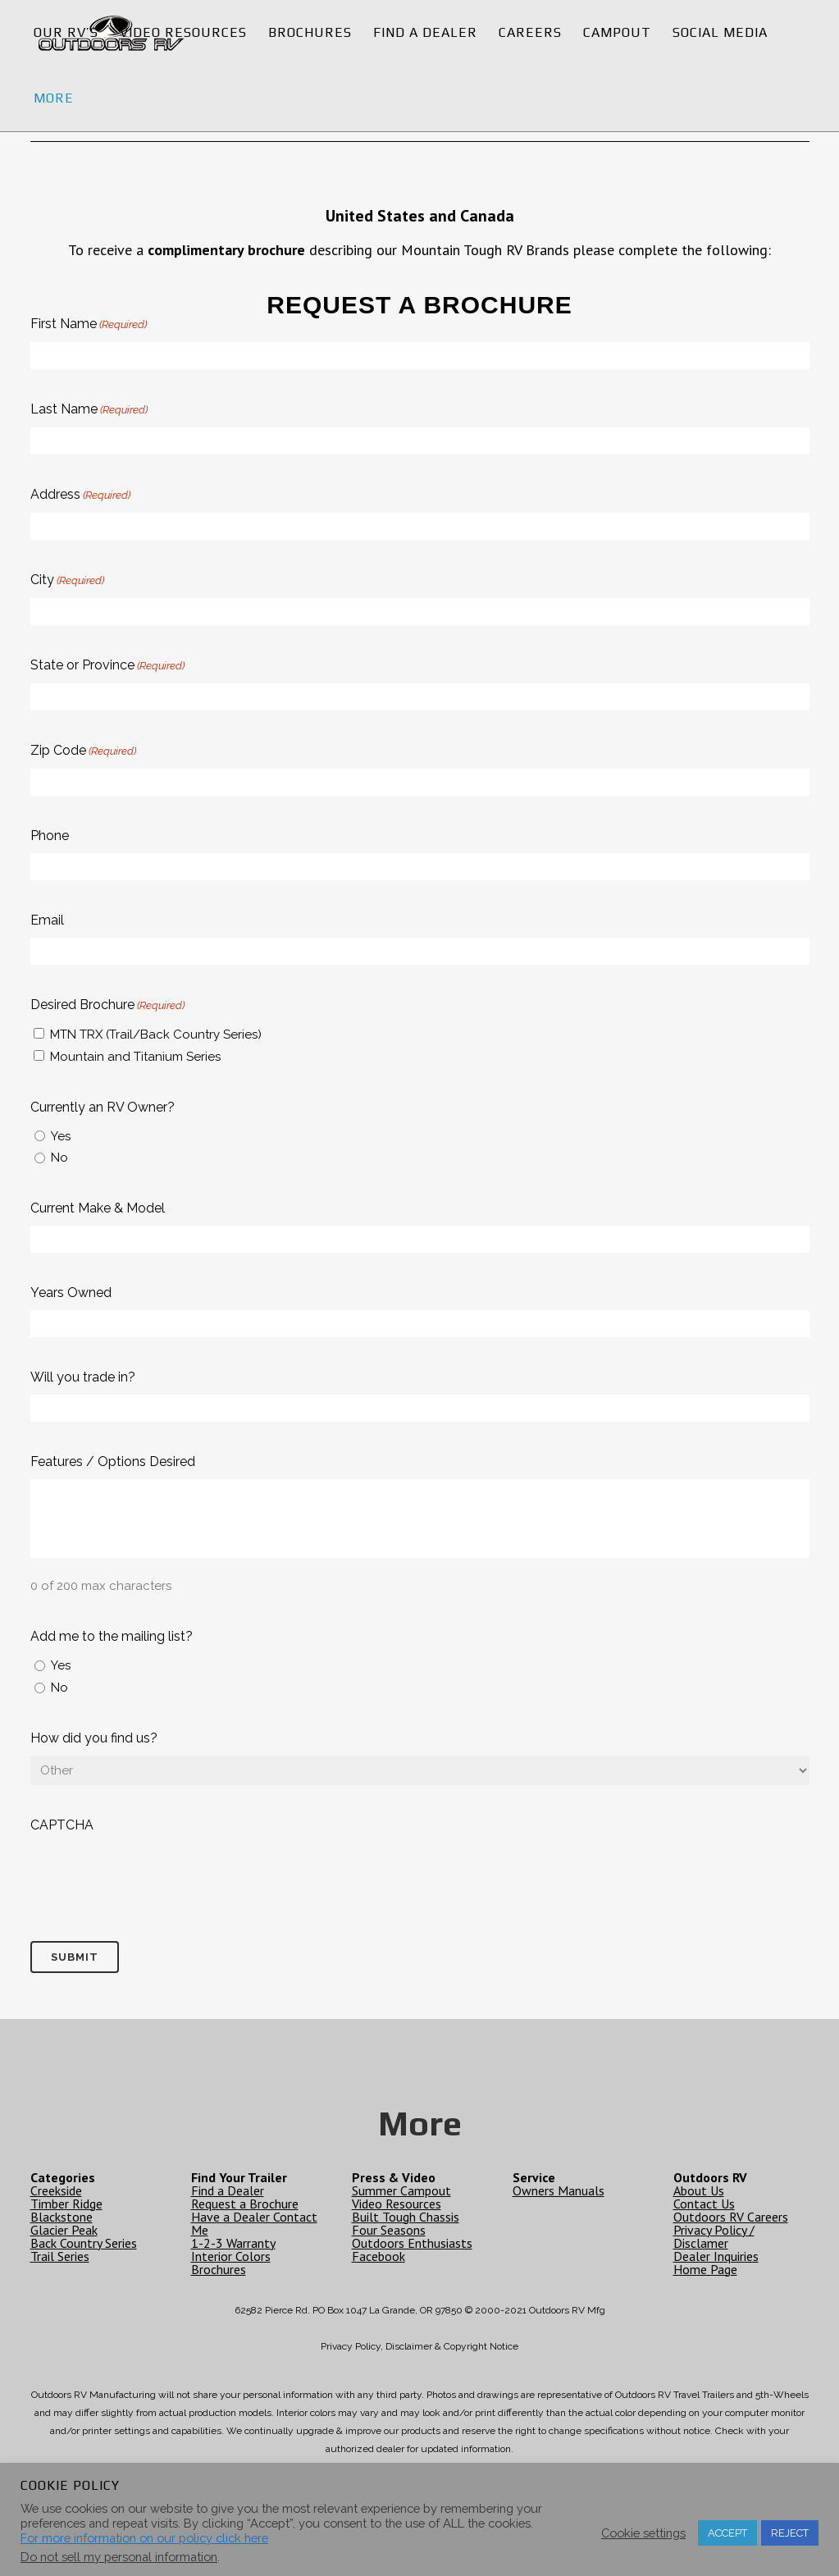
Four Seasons (389, 2230)
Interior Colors (231, 2256)
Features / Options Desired (112, 1461)
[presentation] (155, 1875)
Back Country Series (83, 2243)
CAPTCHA (61, 1825)
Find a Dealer (227, 2190)
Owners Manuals (558, 2190)
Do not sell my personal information (119, 2557)
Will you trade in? (82, 1377)
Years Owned (71, 1292)
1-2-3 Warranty (233, 2243)
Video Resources (396, 2203)
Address (80, 495)
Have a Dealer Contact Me (254, 2223)
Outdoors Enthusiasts (412, 2243)
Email (47, 920)
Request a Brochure (245, 2203)
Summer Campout (401, 2190)
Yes (61, 1136)
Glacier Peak (64, 2230)
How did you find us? (93, 1738)
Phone (49, 835)
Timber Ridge (66, 2203)
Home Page (705, 2269)
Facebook (378, 2256)
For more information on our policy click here (144, 2538)
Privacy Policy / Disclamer (714, 2236)
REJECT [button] (790, 2533)
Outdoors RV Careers (730, 2216)
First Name (88, 325)
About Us (698, 2190)
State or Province (107, 666)
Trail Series (59, 2256)
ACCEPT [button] (727, 2533)
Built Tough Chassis (405, 2216)
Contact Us (704, 2203)
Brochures (218, 2269)
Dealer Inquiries (716, 2256)
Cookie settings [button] (643, 2533)
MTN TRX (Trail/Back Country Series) (156, 1034)
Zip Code (83, 751)
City (67, 580)
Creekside (56, 2190)
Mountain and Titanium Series (135, 1056)
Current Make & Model (97, 1208)
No (59, 1157)
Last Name (89, 410)
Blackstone (61, 2216)
